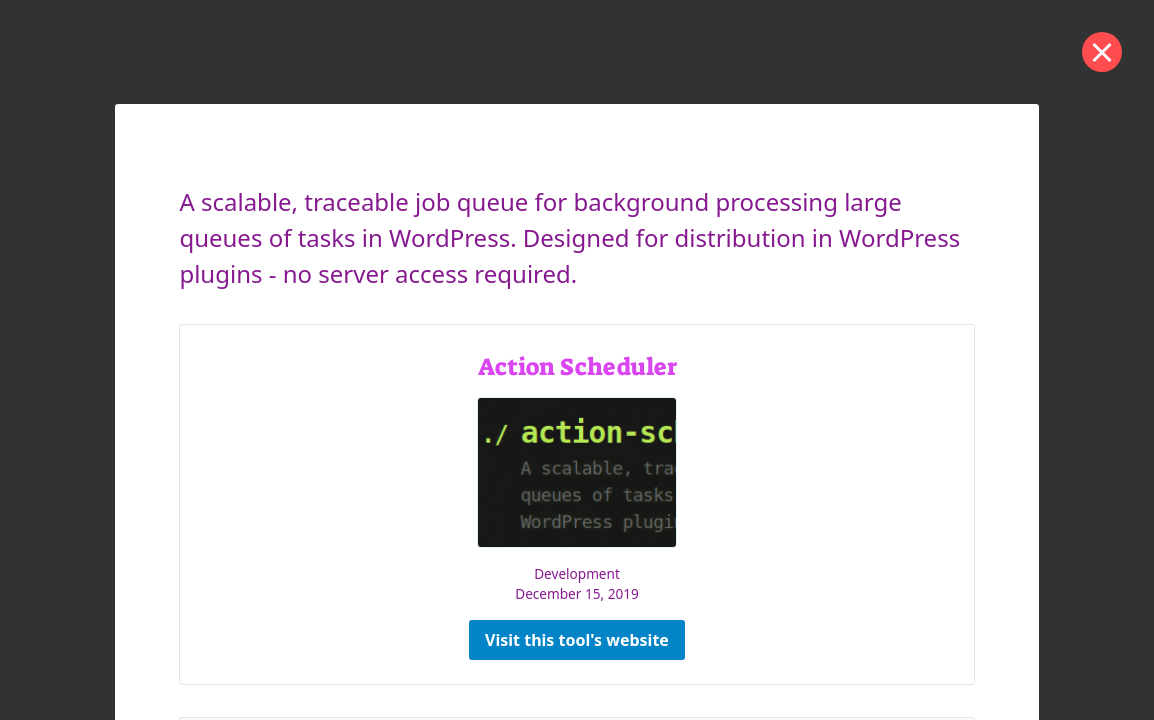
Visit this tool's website (577, 640)
